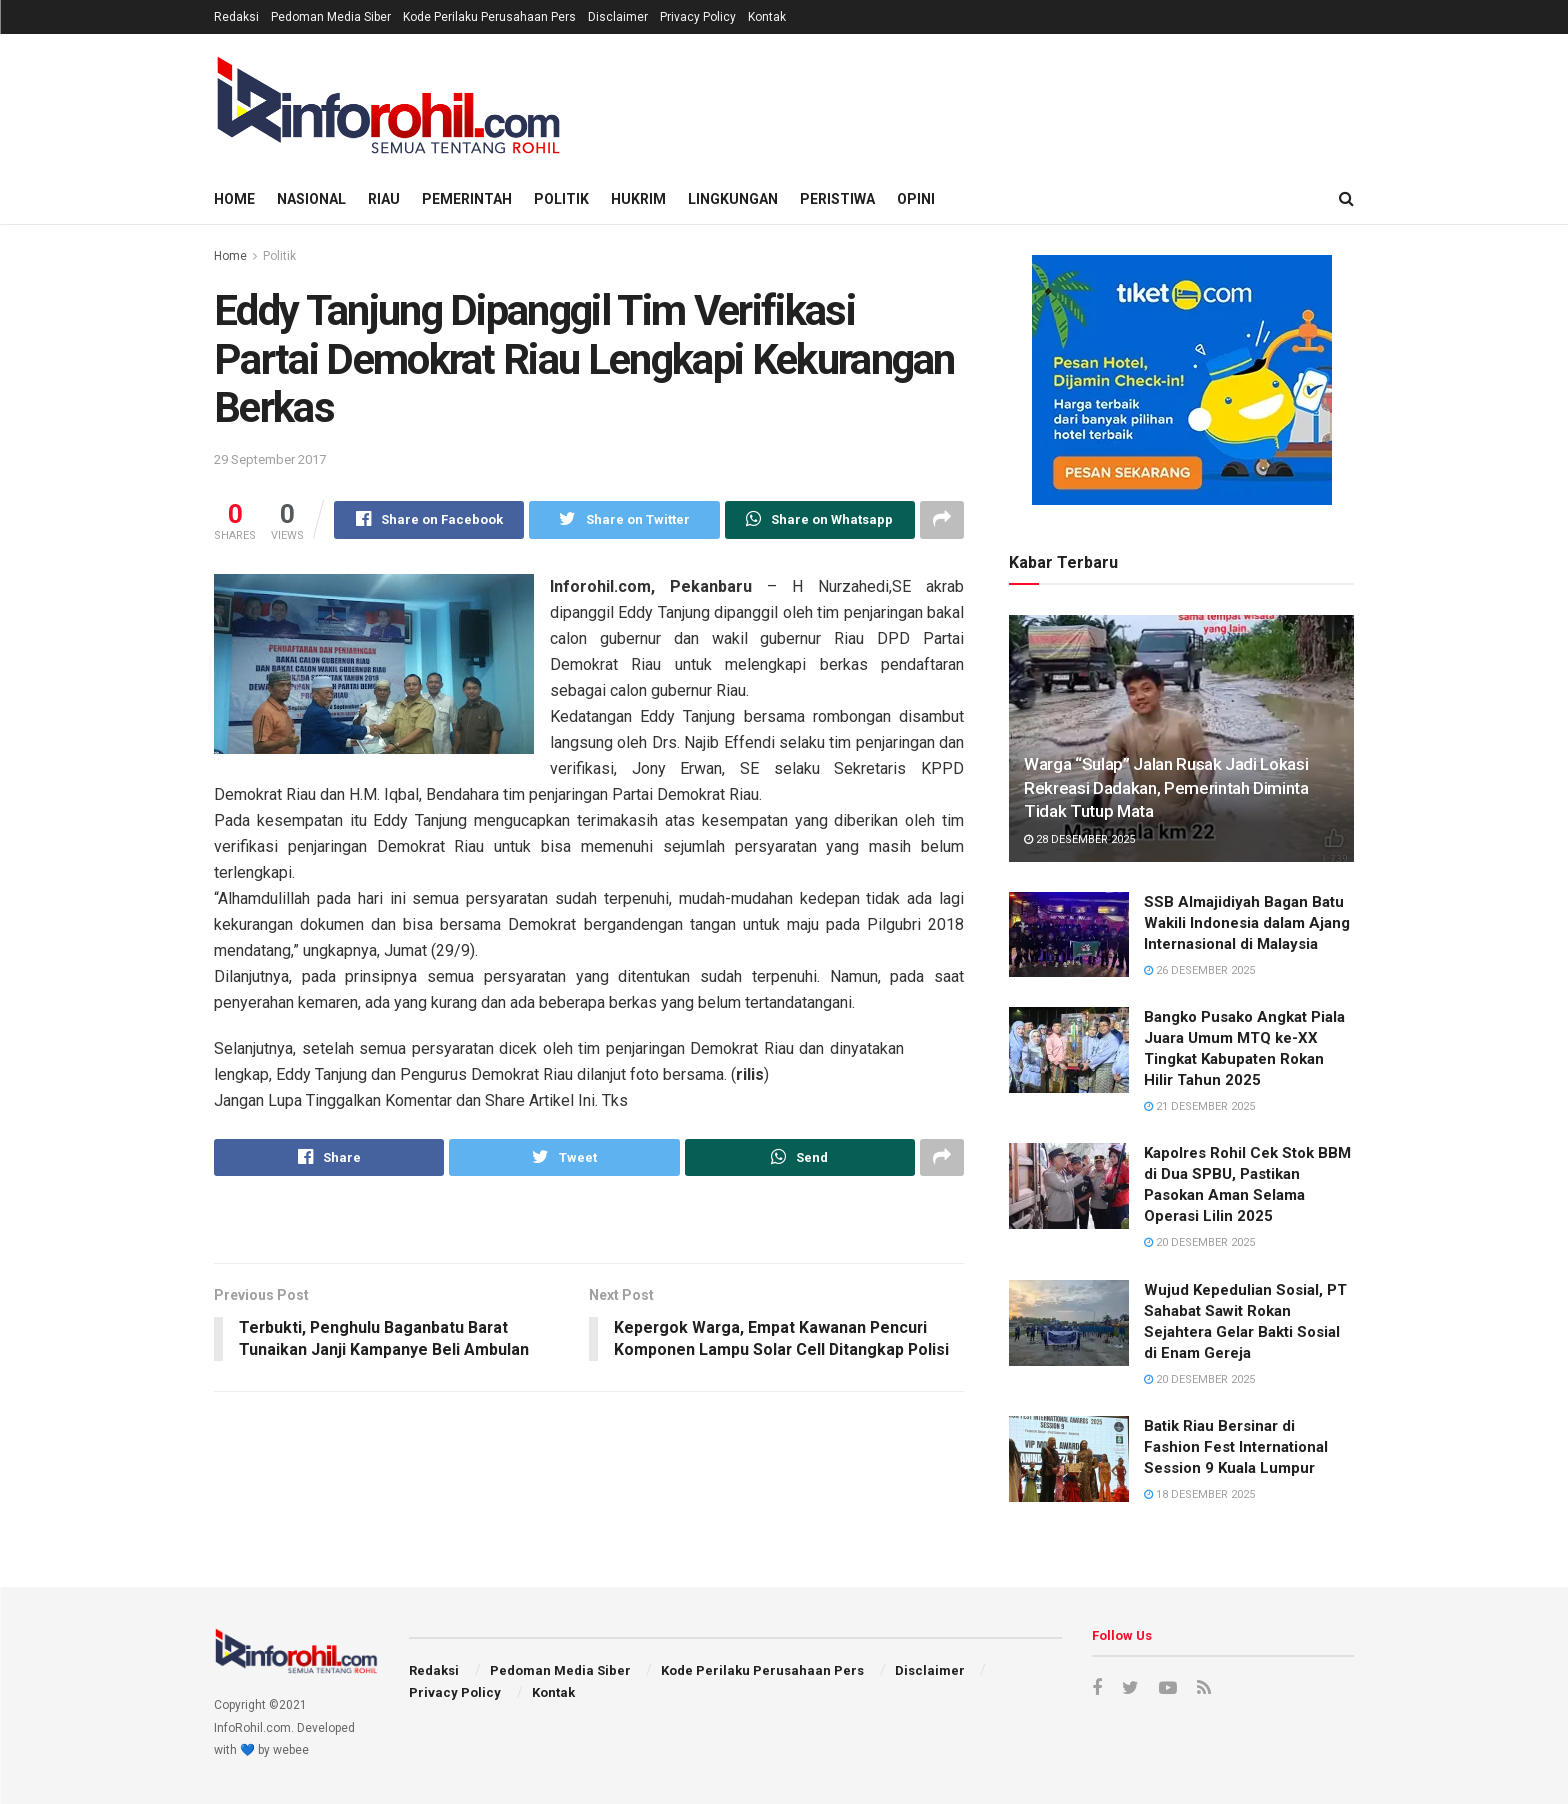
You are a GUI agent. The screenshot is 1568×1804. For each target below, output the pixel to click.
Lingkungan (733, 199)
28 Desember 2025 (1079, 839)
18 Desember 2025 (1199, 1494)
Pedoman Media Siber (331, 17)
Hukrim (638, 199)
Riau (384, 199)
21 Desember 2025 (1199, 1106)
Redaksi (236, 17)
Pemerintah (467, 199)
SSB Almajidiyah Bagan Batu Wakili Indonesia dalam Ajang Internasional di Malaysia (1247, 923)
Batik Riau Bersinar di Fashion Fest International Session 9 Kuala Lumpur (1236, 1447)
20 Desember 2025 (1199, 1242)
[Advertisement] (990, 101)
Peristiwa (837, 199)
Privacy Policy (698, 17)
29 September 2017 (270, 459)
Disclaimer (618, 17)
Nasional (311, 199)
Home (234, 199)
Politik (561, 199)
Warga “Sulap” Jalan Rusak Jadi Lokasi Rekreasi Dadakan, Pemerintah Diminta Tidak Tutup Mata (1166, 788)
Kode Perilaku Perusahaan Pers (489, 17)
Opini (916, 199)
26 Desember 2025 (1199, 970)
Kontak (767, 17)
